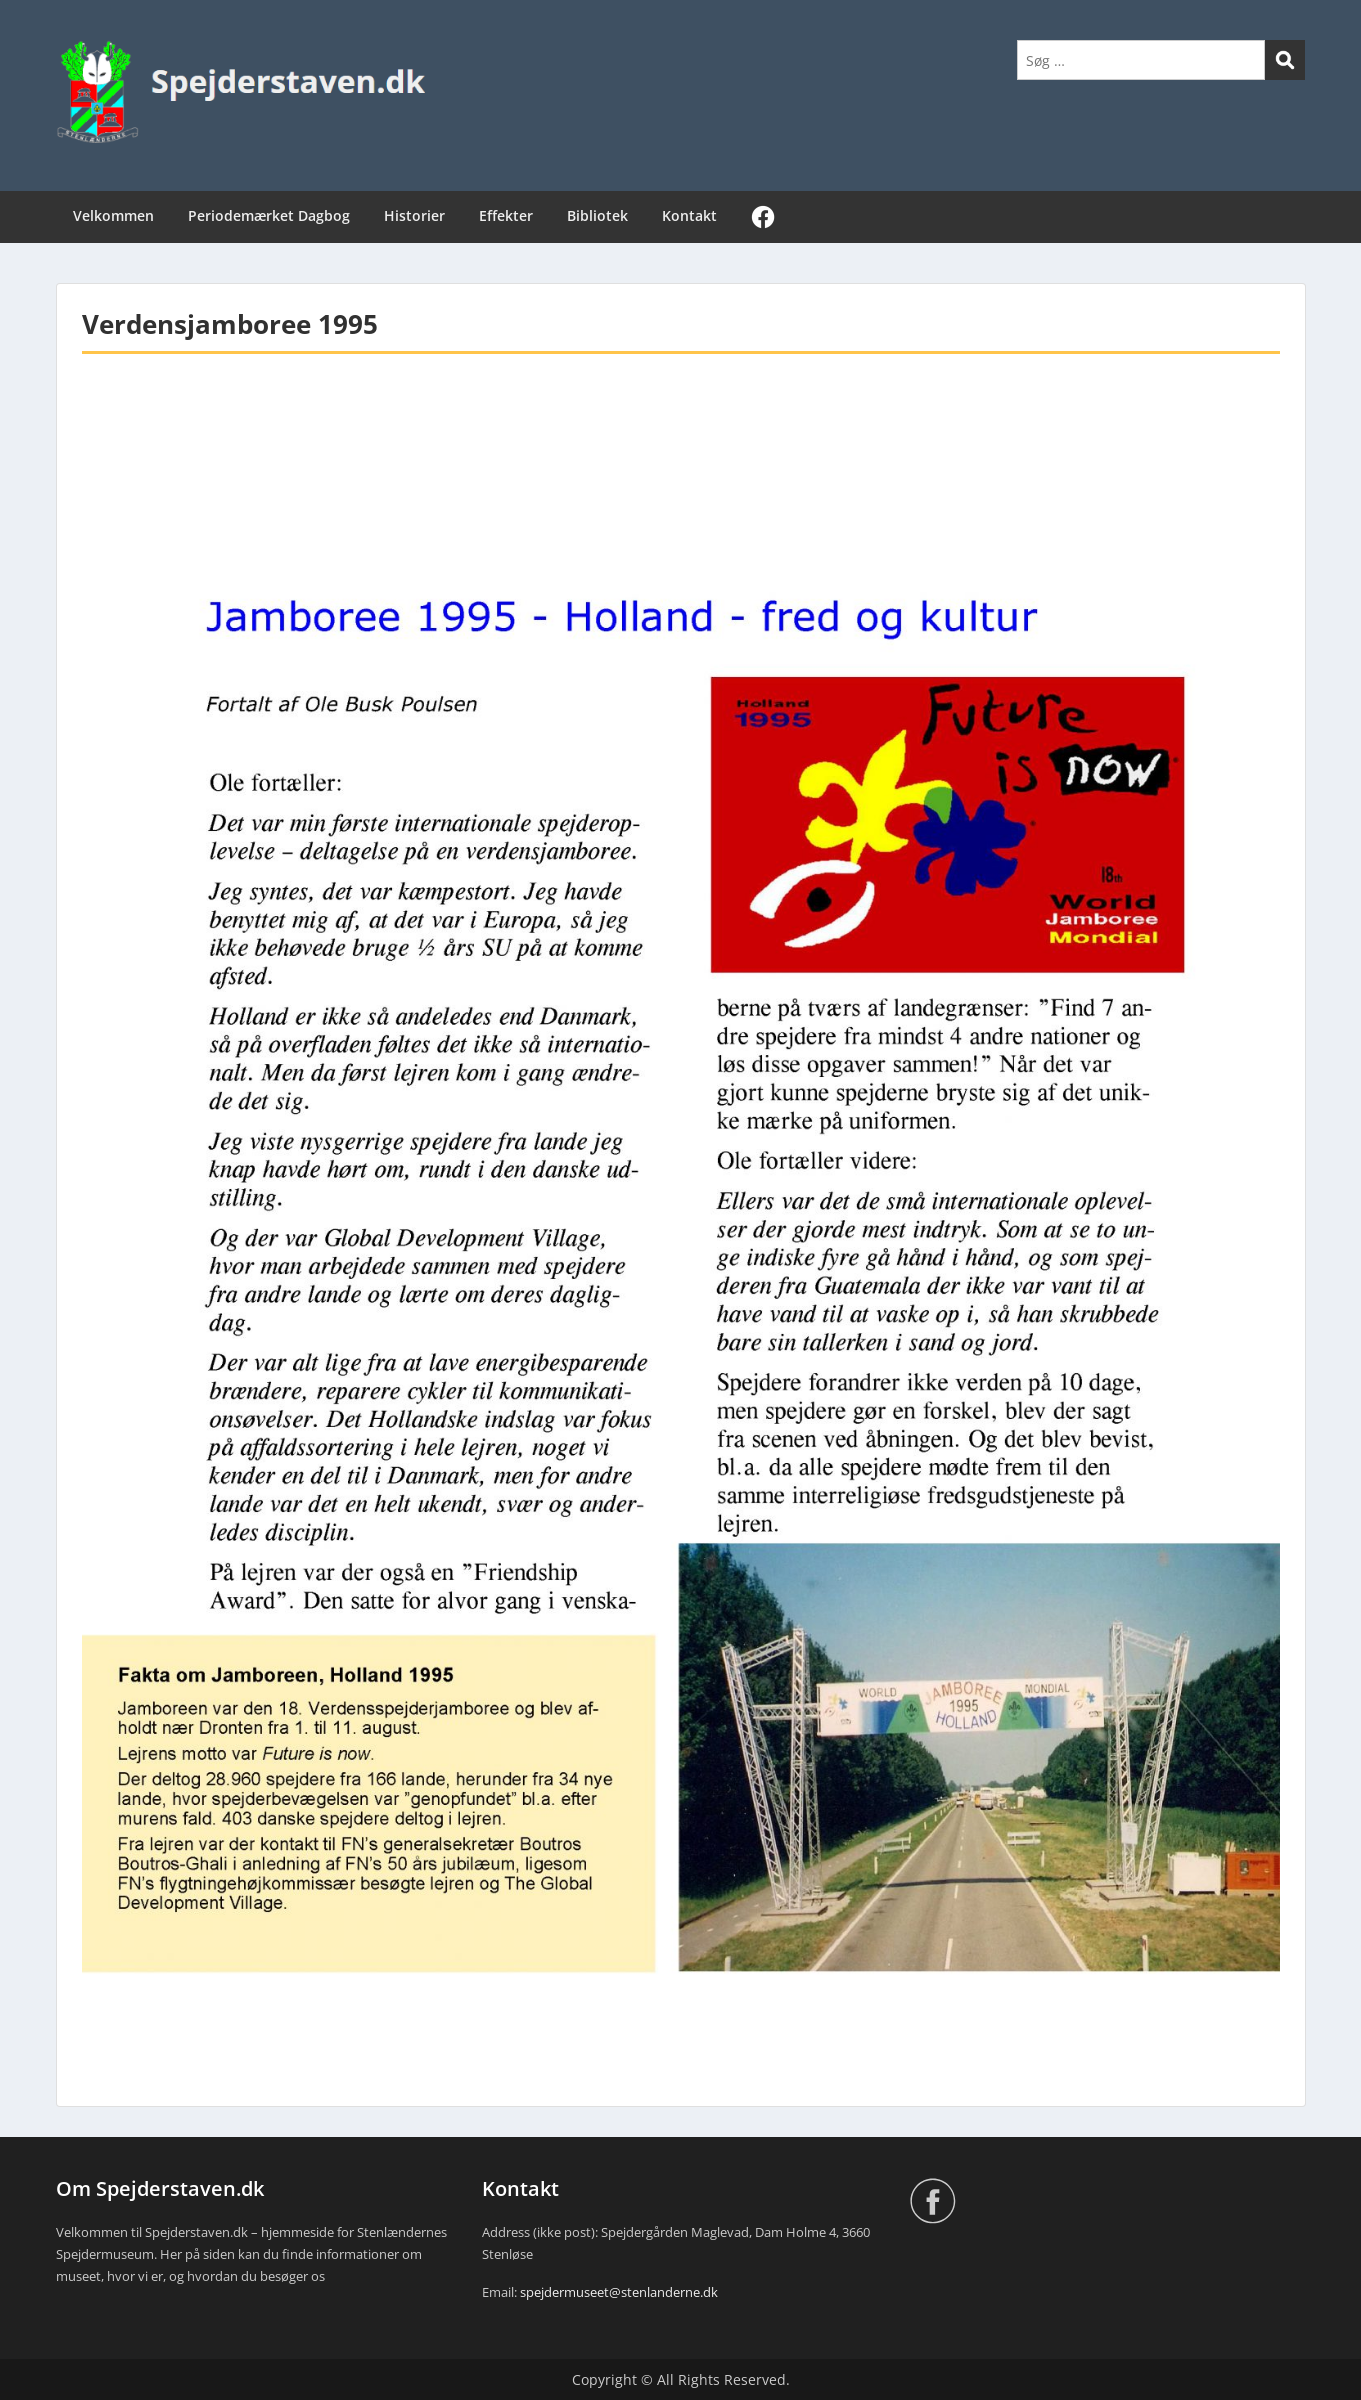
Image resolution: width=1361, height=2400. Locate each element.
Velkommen (113, 215)
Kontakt (689, 215)
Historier (414, 215)
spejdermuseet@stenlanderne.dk (619, 2292)
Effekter (506, 215)
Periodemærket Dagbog (269, 215)
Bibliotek (597, 215)
